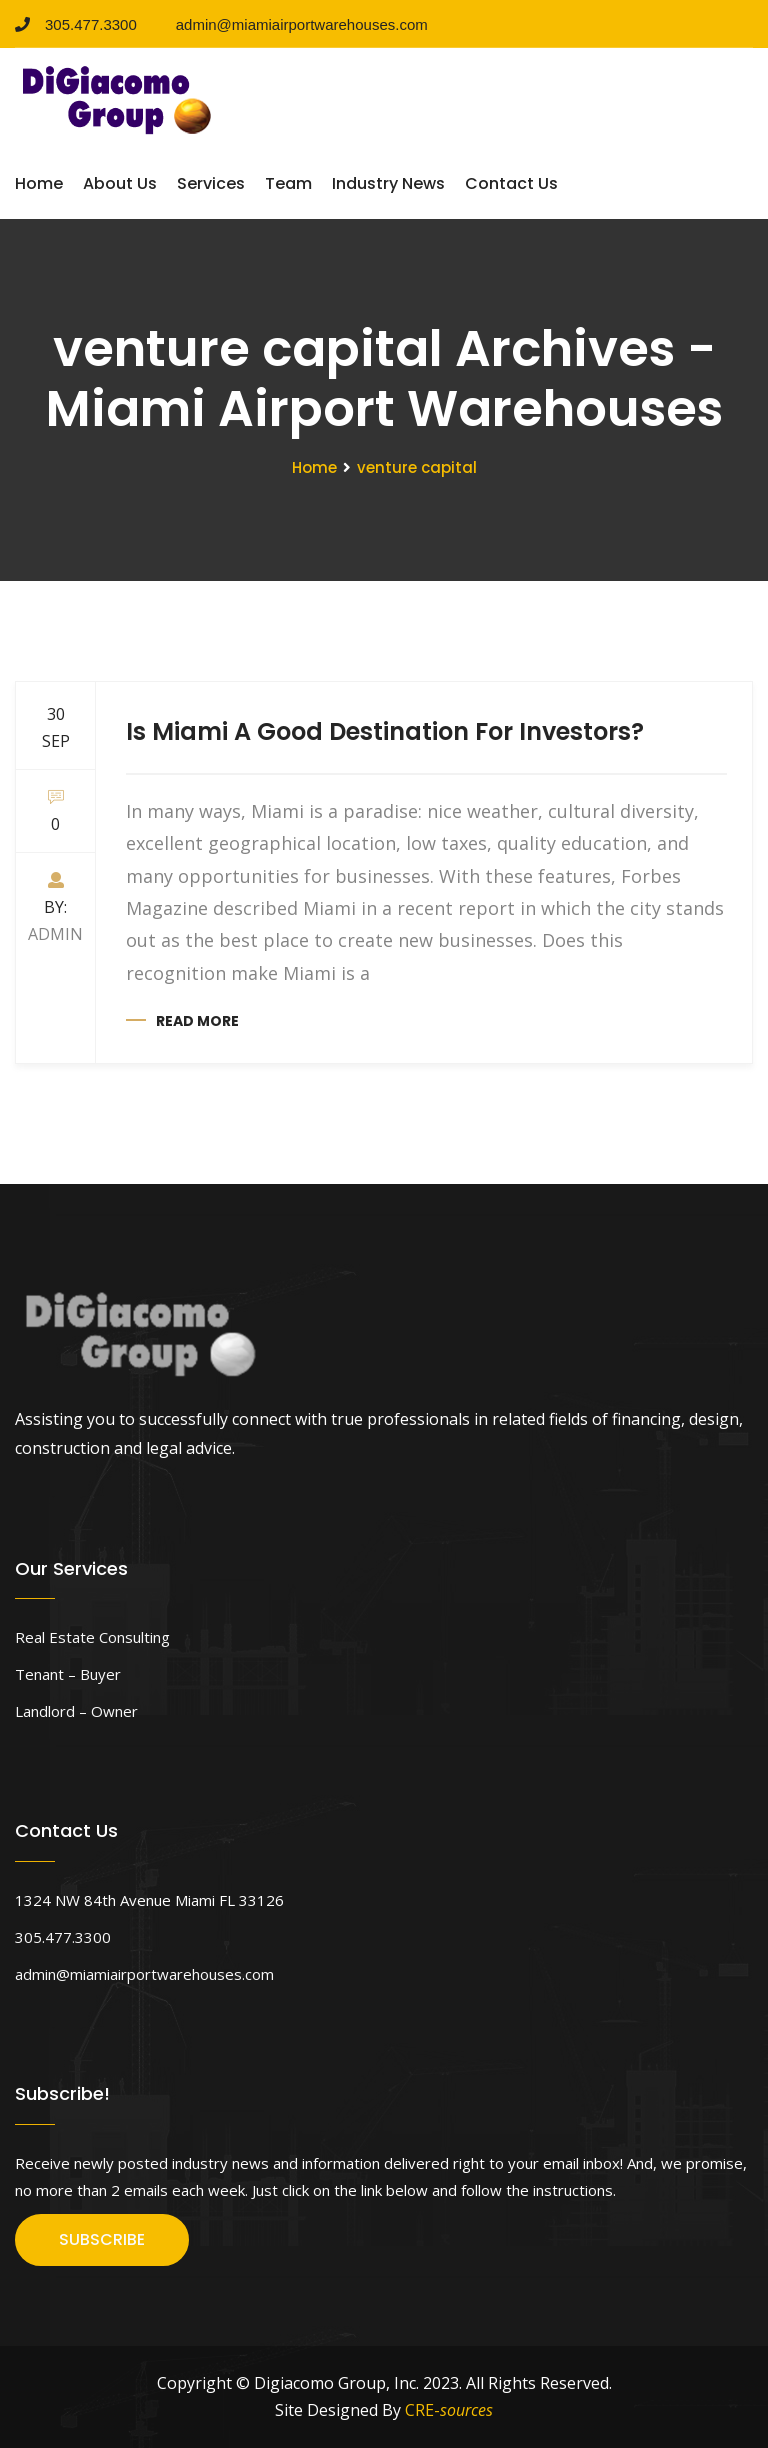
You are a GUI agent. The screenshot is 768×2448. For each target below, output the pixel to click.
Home (39, 183)
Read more (197, 1021)
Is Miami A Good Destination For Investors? (385, 731)
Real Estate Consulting (92, 1637)
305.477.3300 (76, 24)
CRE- (449, 2410)
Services (211, 183)
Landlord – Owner (76, 1711)
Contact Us (511, 183)
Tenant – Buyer (68, 1674)
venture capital (417, 467)
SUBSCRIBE (102, 2239)
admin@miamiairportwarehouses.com (294, 24)
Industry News (388, 183)
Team (288, 183)
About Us (120, 183)
